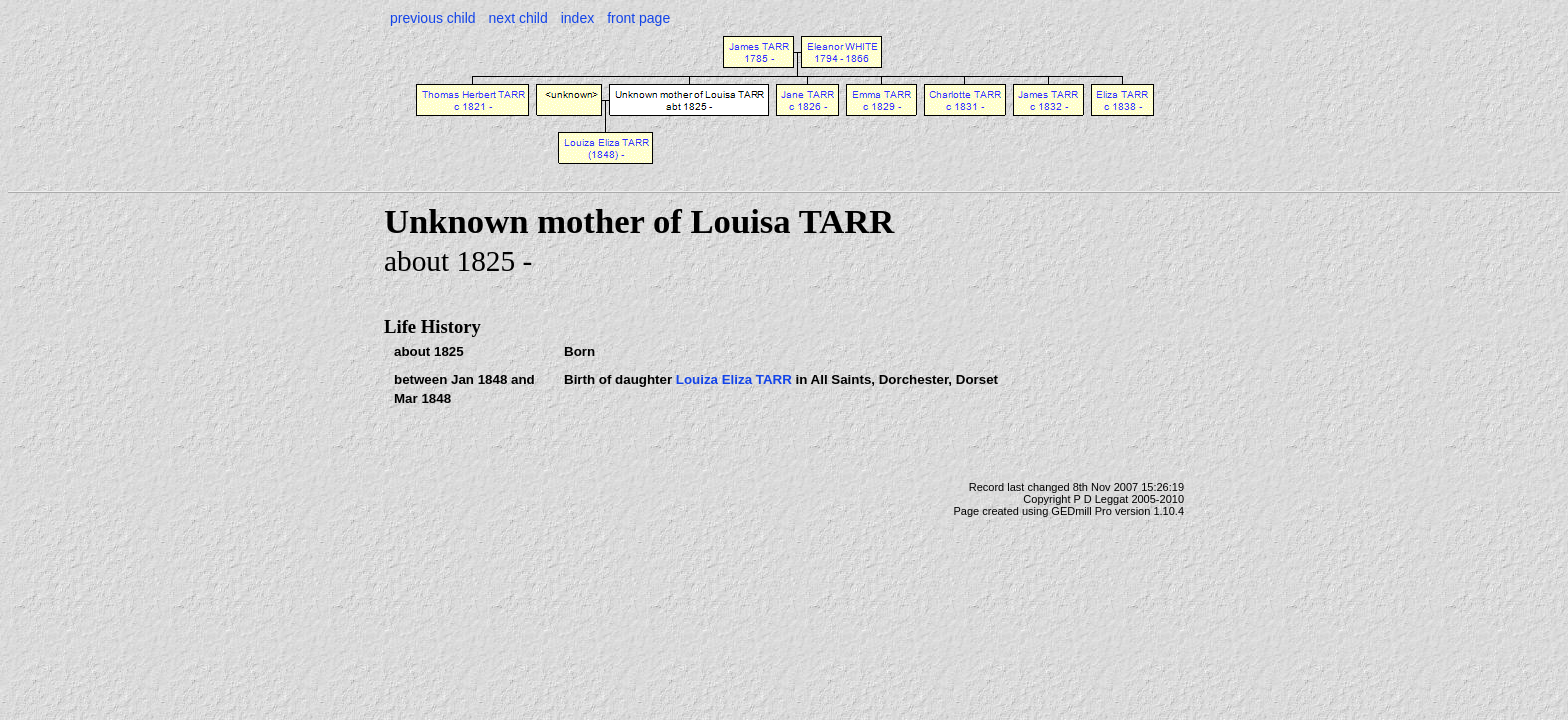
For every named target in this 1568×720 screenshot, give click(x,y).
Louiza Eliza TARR (734, 379)
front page (638, 18)
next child (518, 18)
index (577, 18)
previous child (433, 18)
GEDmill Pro (1081, 511)
